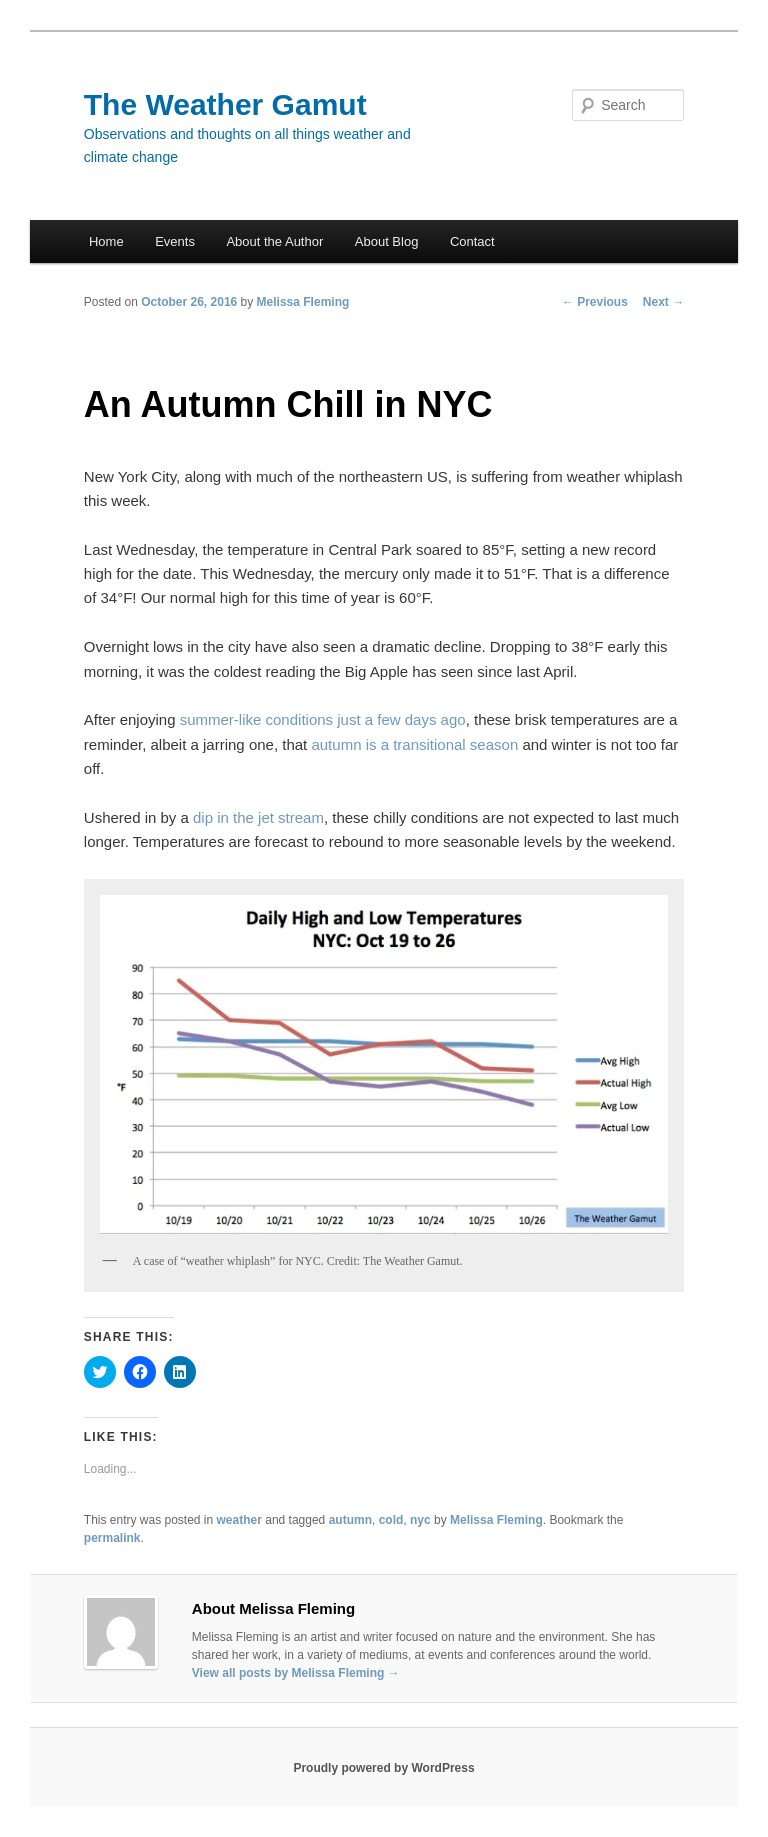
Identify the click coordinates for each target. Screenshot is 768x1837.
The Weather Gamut (225, 104)
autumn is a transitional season (414, 744)
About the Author (274, 241)
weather (239, 1520)
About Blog (387, 241)
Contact (472, 241)
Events (175, 241)
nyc (420, 1520)
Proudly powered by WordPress (383, 1768)
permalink (112, 1538)
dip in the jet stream (258, 817)
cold (391, 1520)
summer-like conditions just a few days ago (323, 719)
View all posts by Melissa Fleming (296, 1673)
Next (663, 302)
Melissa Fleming (303, 302)
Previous (595, 302)
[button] (384, 1065)
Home (106, 241)
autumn (350, 1520)
